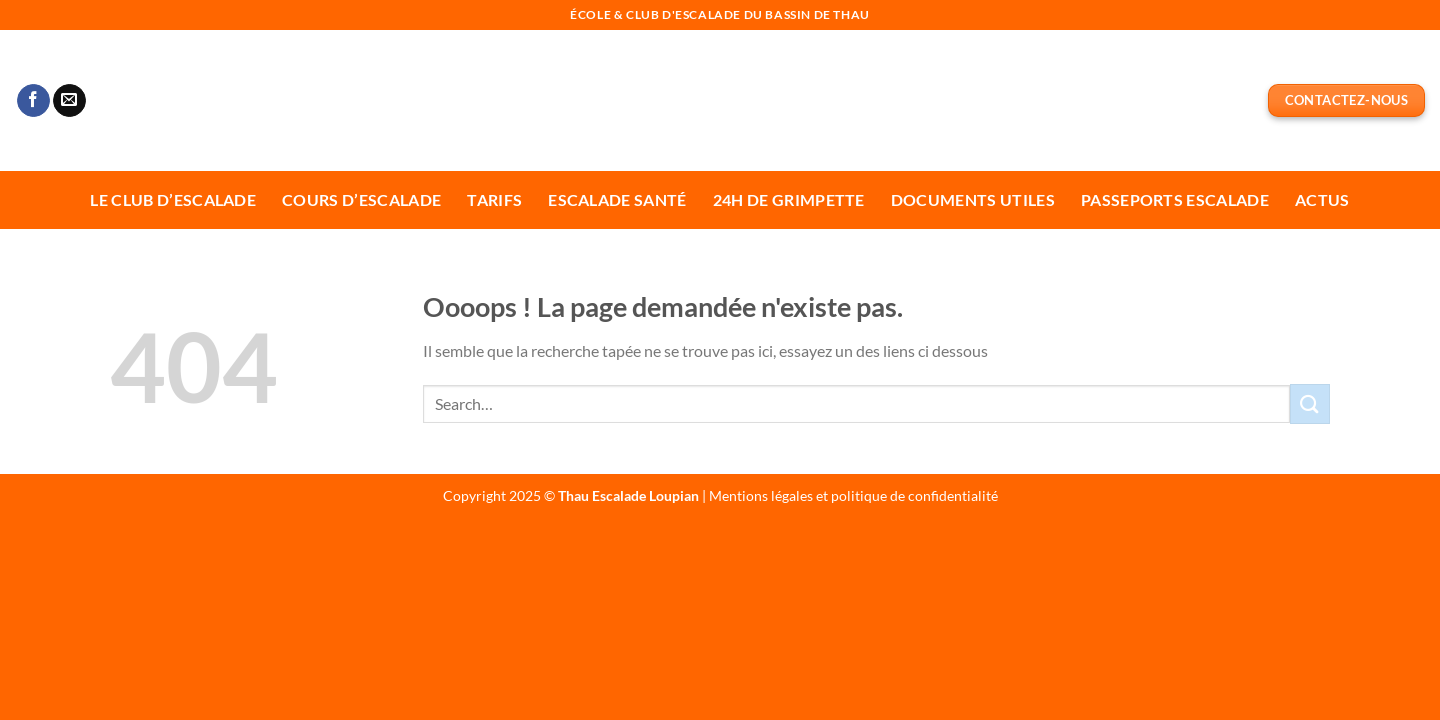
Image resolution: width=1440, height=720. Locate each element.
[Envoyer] (1310, 403)
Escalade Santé (617, 199)
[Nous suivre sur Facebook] (33, 101)
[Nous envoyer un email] (69, 101)
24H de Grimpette (789, 199)
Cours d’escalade (361, 199)
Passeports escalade (1175, 199)
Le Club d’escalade (173, 199)
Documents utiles (973, 199)
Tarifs (494, 199)
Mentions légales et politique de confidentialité (853, 495)
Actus (1322, 199)
